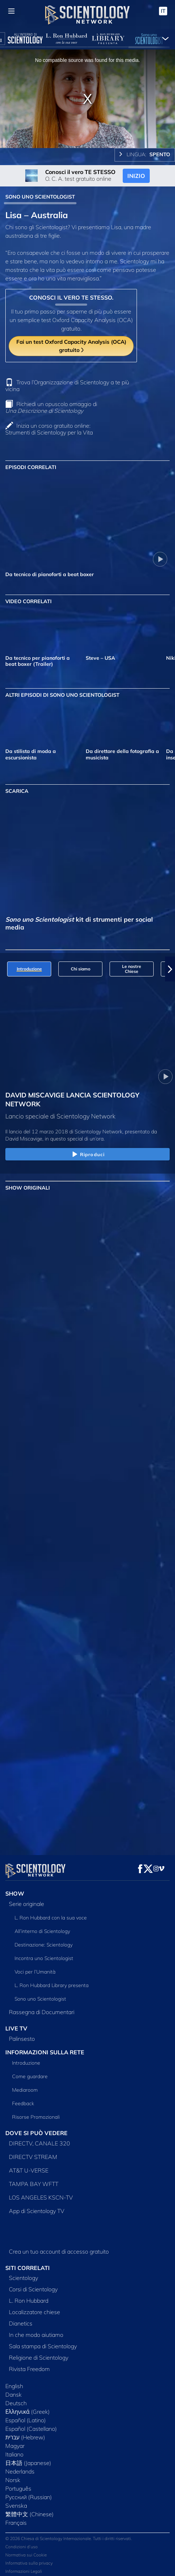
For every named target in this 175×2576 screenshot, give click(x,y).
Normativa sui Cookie (26, 2550)
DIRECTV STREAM (33, 2152)
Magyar (15, 2441)
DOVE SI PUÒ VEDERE (36, 2128)
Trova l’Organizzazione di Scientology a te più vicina (67, 386)
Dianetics (20, 2319)
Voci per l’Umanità (35, 1967)
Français (16, 2518)
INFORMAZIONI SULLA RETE (44, 2047)
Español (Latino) (25, 2415)
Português (18, 2484)
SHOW (14, 1889)
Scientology (23, 2273)
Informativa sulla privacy (29, 2558)
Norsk (12, 2475)
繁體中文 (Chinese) (29, 2509)
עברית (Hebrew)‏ (25, 2433)
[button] (170, 969)
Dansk (13, 2390)
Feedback (23, 2099)
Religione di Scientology (38, 2353)
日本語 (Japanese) (28, 2458)
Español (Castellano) (31, 2424)
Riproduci (87, 1154)
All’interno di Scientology (42, 1927)
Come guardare (30, 2072)
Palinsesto (22, 2034)
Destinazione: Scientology (44, 1940)
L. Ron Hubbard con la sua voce (51, 1913)
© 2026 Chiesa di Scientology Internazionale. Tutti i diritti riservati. (68, 2534)
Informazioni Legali (23, 2567)
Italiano (14, 2450)
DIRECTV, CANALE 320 (39, 2139)
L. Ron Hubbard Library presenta (52, 1981)
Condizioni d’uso (21, 2542)
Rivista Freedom (29, 2364)
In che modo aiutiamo (36, 2330)
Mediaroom (25, 2085)
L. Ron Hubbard (28, 2296)
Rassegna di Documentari (41, 2007)
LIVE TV (16, 2024)
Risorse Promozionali (36, 2112)
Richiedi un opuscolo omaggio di (51, 407)
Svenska (16, 2501)
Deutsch (16, 2398)
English (14, 2381)
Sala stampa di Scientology (43, 2341)
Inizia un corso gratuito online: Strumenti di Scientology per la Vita (49, 429)
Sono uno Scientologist (40, 1994)
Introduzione (26, 2058)
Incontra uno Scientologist (44, 1954)
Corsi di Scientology (33, 2284)
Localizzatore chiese (34, 2307)
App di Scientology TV (36, 2206)
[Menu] (11, 11)
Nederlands (20, 2467)
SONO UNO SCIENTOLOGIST (40, 197)
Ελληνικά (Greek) (27, 2407)
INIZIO (136, 175)
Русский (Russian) (28, 2492)
